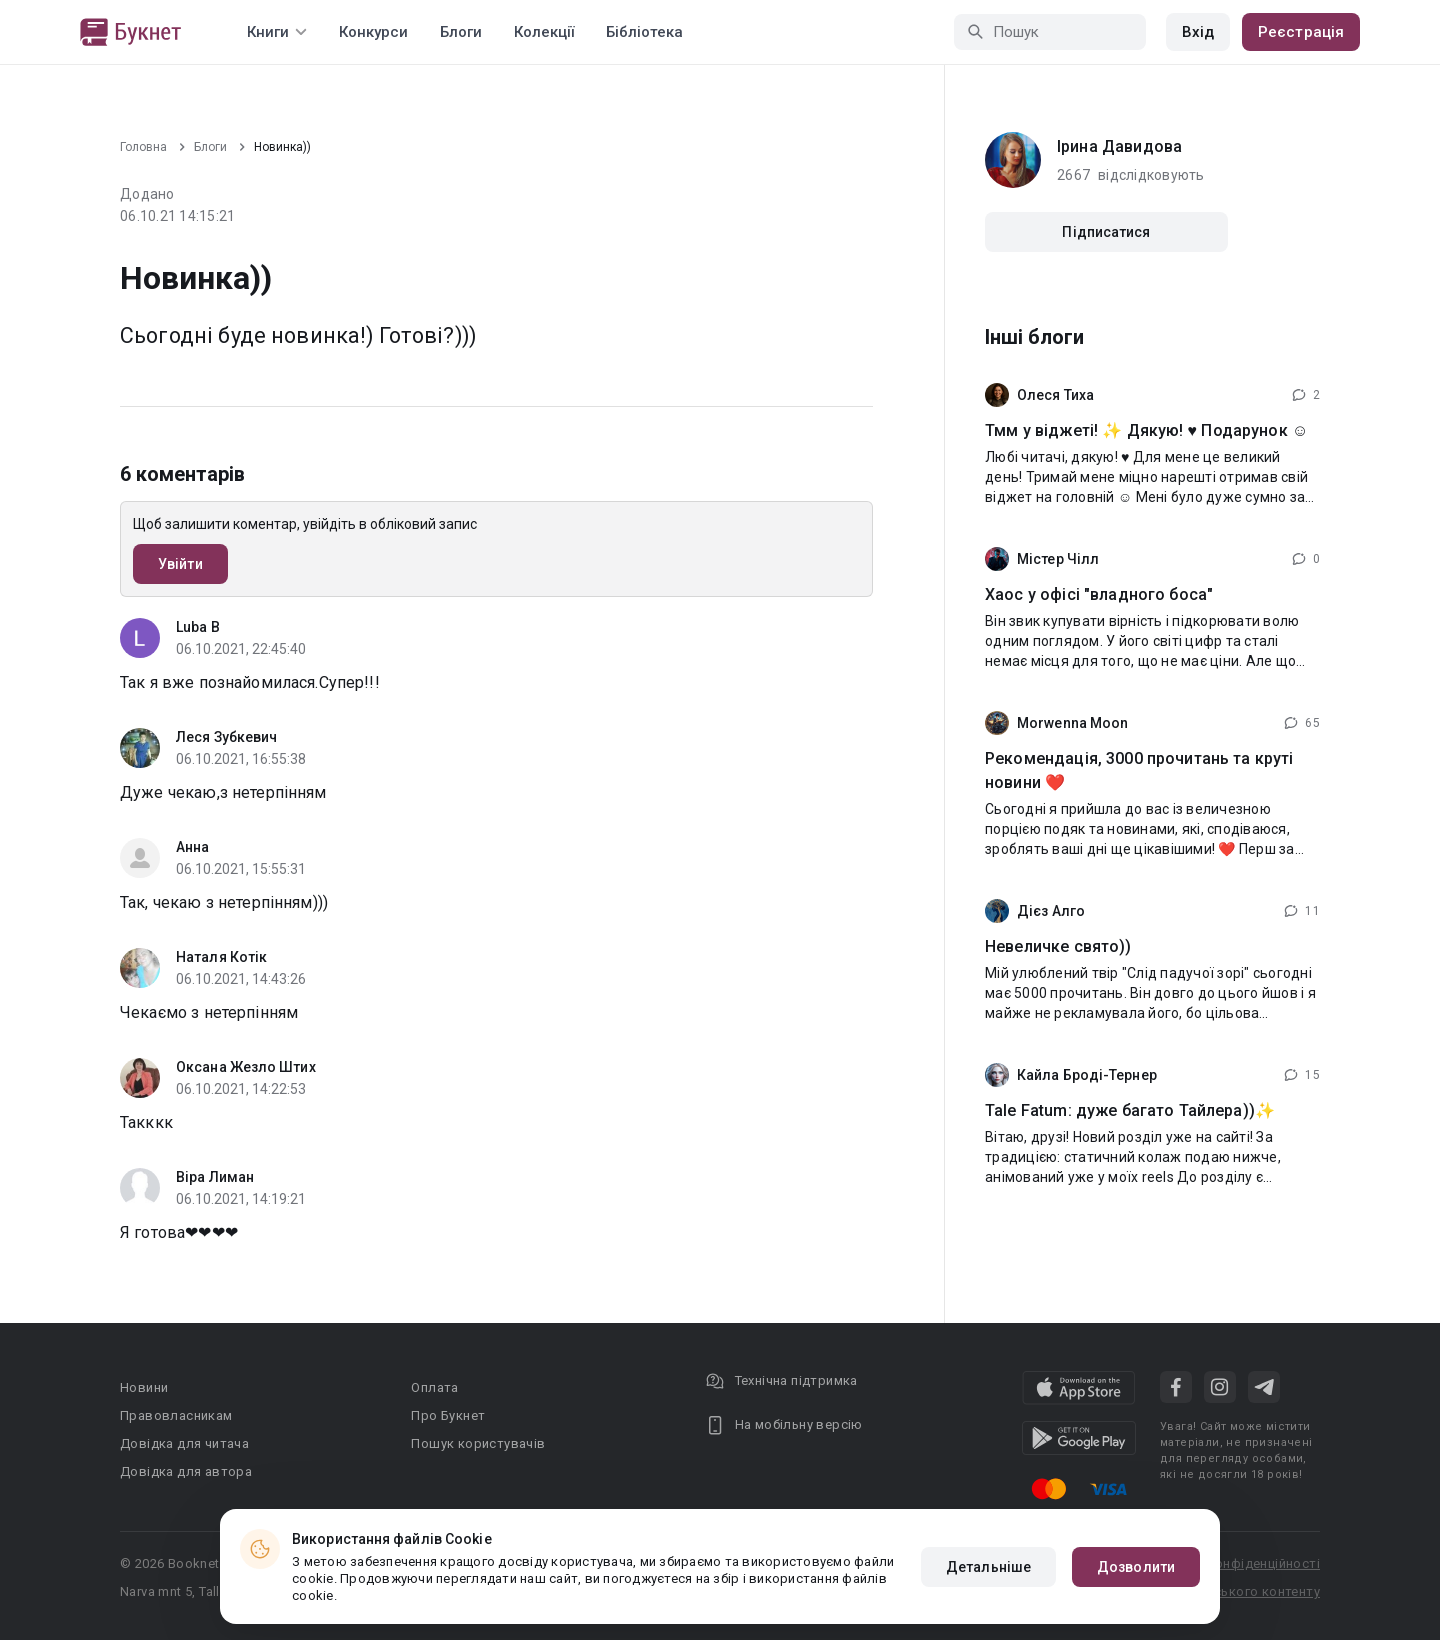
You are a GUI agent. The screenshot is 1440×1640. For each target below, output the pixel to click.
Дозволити (1136, 1567)
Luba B (198, 627)
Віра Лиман (215, 1177)
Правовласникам (176, 1415)
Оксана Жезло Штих (246, 1067)
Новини (144, 1387)
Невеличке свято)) (1058, 946)
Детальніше (988, 1567)
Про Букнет (448, 1415)
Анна (192, 847)
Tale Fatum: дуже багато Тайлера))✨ (1130, 1110)
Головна (143, 147)
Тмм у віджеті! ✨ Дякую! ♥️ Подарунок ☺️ (1146, 430)
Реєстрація (1301, 32)
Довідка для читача (184, 1443)
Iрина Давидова (1119, 146)
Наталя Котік (221, 957)
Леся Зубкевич (226, 737)
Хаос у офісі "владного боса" (1099, 594)
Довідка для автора (186, 1471)
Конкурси (373, 32)
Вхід (1198, 32)
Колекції (544, 32)
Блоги (461, 32)
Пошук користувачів (478, 1443)
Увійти (180, 564)
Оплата (434, 1387)
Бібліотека (644, 32)
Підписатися (1106, 232)
